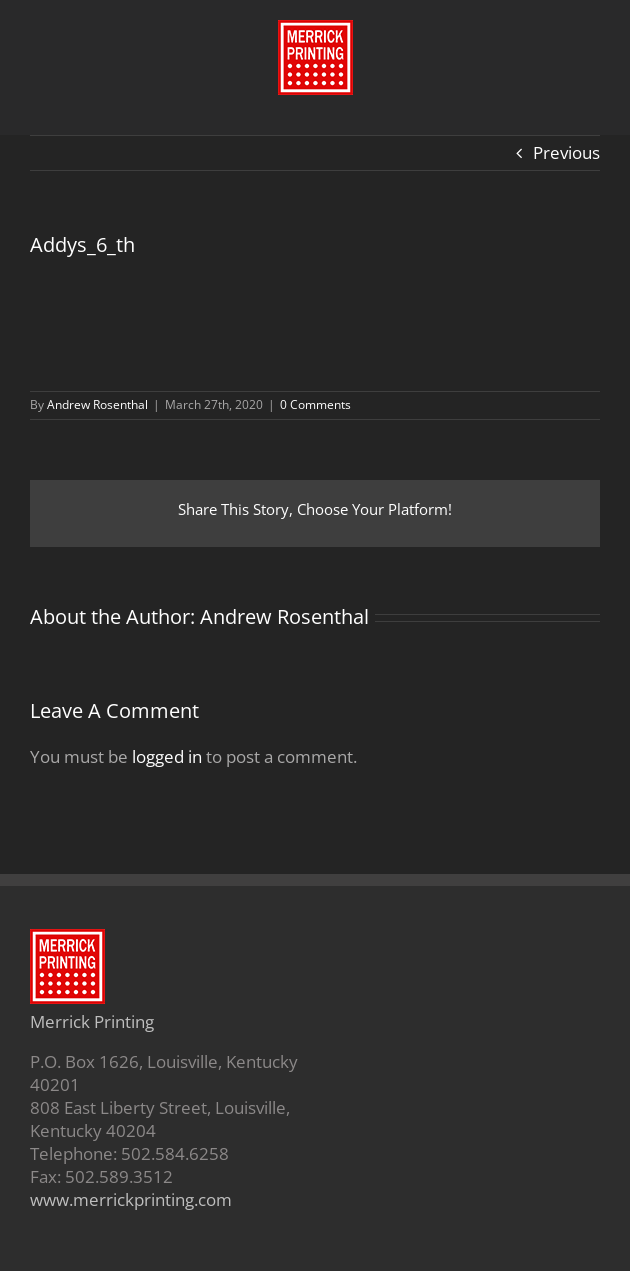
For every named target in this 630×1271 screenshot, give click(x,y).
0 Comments (315, 404)
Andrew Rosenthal (97, 404)
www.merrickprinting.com (131, 1199)
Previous (566, 152)
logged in (167, 756)
